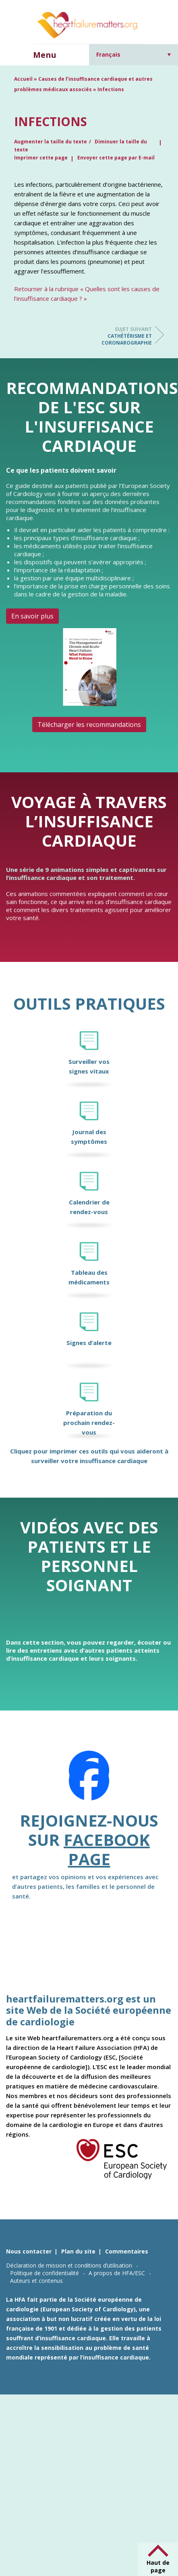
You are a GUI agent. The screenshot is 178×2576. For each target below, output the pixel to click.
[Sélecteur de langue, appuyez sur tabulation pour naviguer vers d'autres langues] (133, 54)
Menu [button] (44, 54)
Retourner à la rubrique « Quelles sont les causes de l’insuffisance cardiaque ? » (86, 293)
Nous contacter (29, 2251)
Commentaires (126, 2251)
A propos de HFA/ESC (117, 2273)
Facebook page (107, 1849)
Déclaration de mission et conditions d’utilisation (69, 2265)
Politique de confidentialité (44, 2273)
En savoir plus (32, 616)
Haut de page (158, 2566)
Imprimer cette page (41, 157)
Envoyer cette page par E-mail (116, 157)
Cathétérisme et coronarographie (119, 336)
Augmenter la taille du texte (50, 141)
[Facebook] (89, 1781)
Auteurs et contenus (36, 2280)
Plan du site (78, 2251)
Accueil (23, 79)
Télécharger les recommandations (89, 724)
